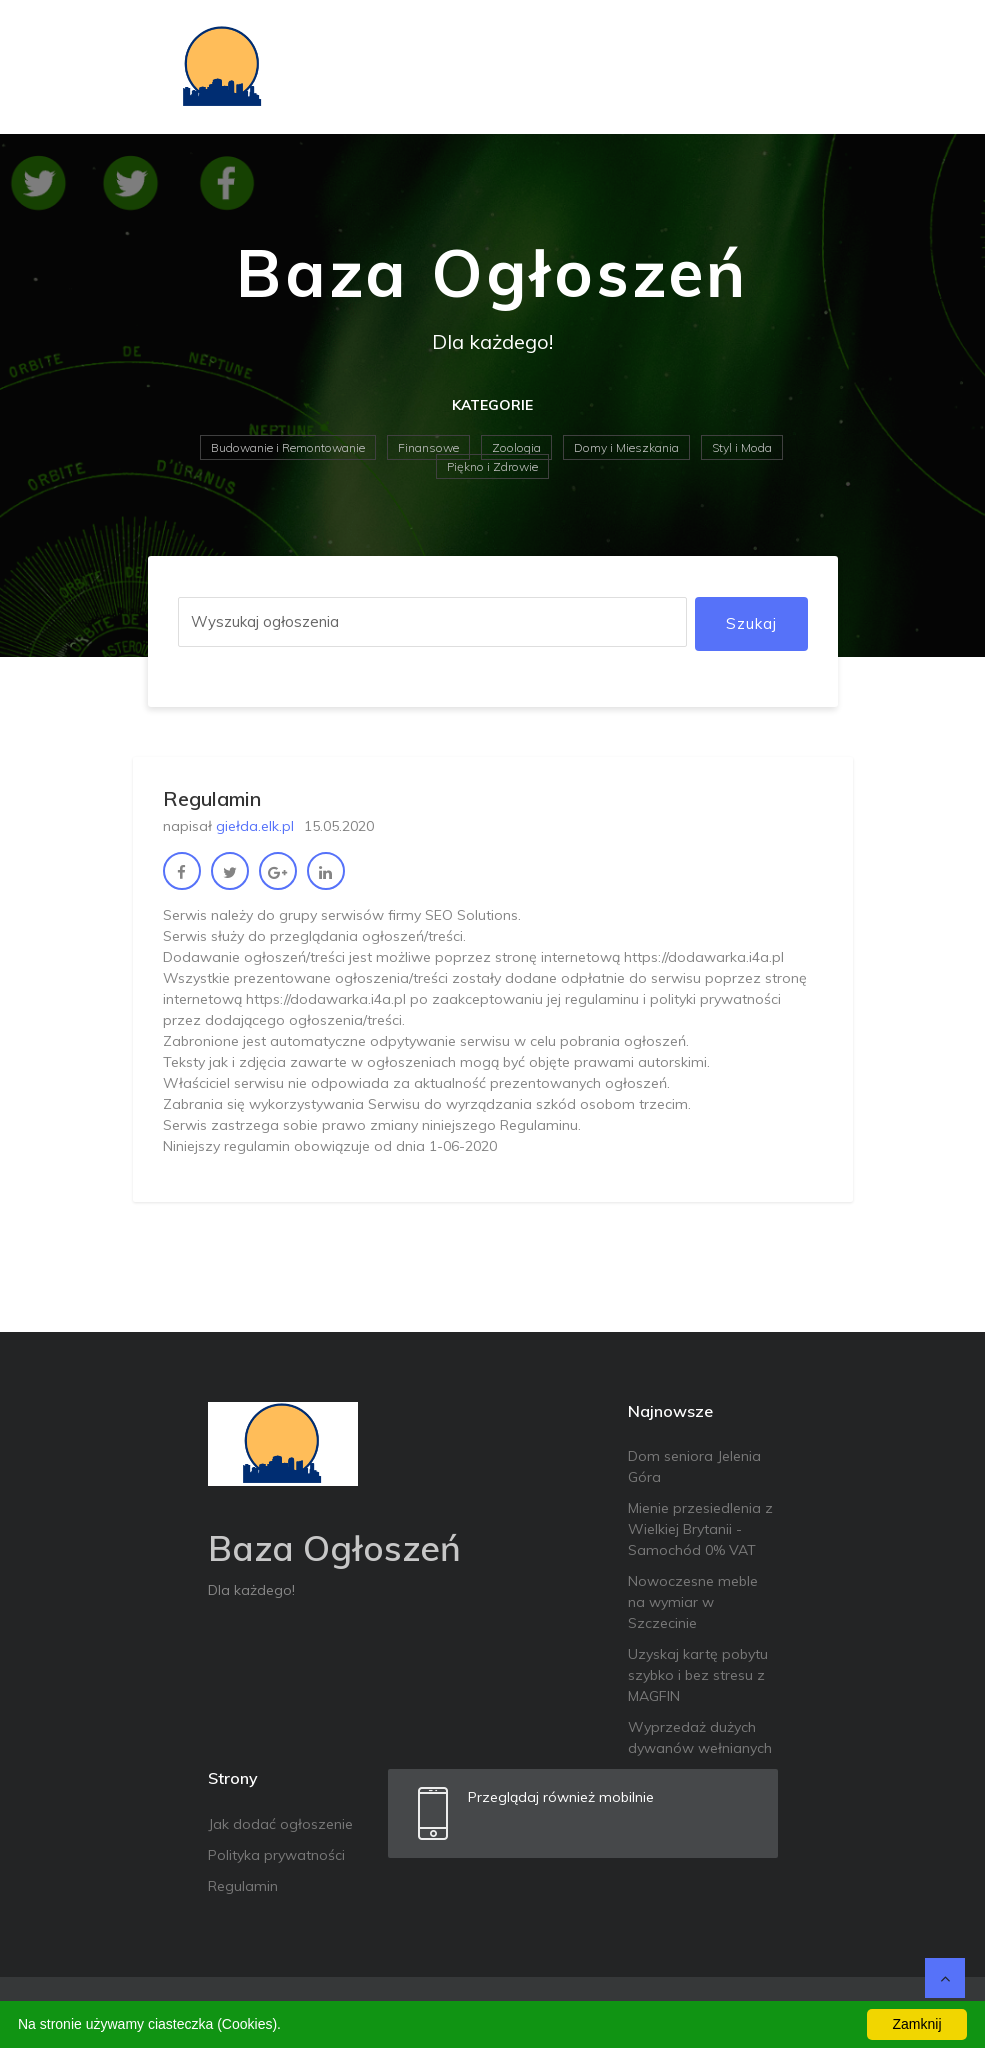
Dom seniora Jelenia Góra (694, 1466)
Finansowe (428, 447)
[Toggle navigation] (810, 67)
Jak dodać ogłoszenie (280, 1824)
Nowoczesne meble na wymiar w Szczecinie (693, 1602)
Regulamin (243, 1886)
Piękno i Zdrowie (492, 466)
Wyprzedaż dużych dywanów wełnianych (700, 1737)
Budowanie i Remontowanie (288, 447)
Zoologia (516, 447)
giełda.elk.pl (255, 826)
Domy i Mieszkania (626, 447)
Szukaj (751, 623)
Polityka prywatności (276, 1855)
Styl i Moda (742, 447)
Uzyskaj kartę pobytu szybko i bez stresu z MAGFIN (698, 1675)
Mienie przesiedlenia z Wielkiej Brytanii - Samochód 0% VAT (700, 1529)
